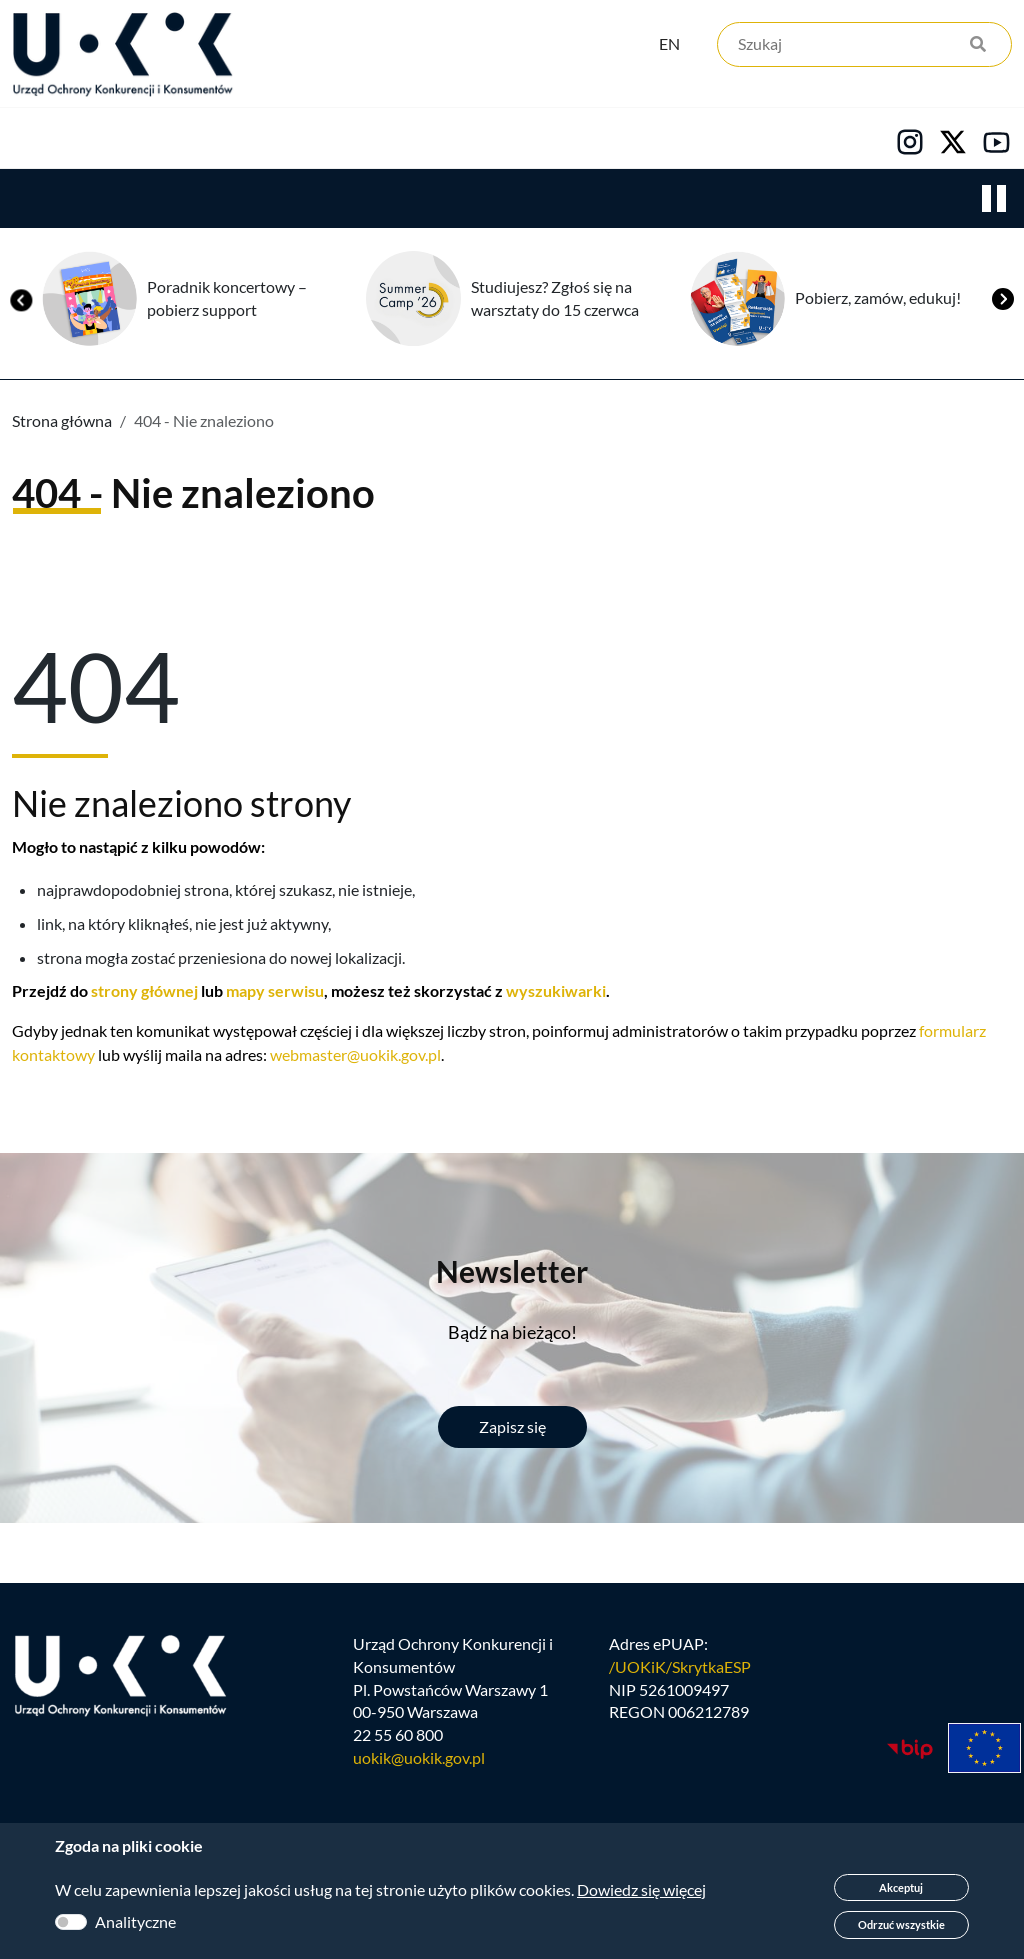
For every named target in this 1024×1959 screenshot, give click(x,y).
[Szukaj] (864, 47)
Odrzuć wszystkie (901, 1924)
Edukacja (538, 201)
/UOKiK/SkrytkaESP (680, 1794)
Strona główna (62, 543)
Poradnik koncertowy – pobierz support (227, 421)
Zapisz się (512, 1549)
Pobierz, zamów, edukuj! (878, 420)
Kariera (684, 201)
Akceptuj (901, 1887)
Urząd (35, 201)
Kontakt (827, 201)
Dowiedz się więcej (641, 1889)
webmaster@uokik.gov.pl (355, 1177)
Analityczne (135, 1921)
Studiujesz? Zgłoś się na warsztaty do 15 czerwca (555, 421)
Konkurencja (190, 201)
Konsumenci (372, 201)
